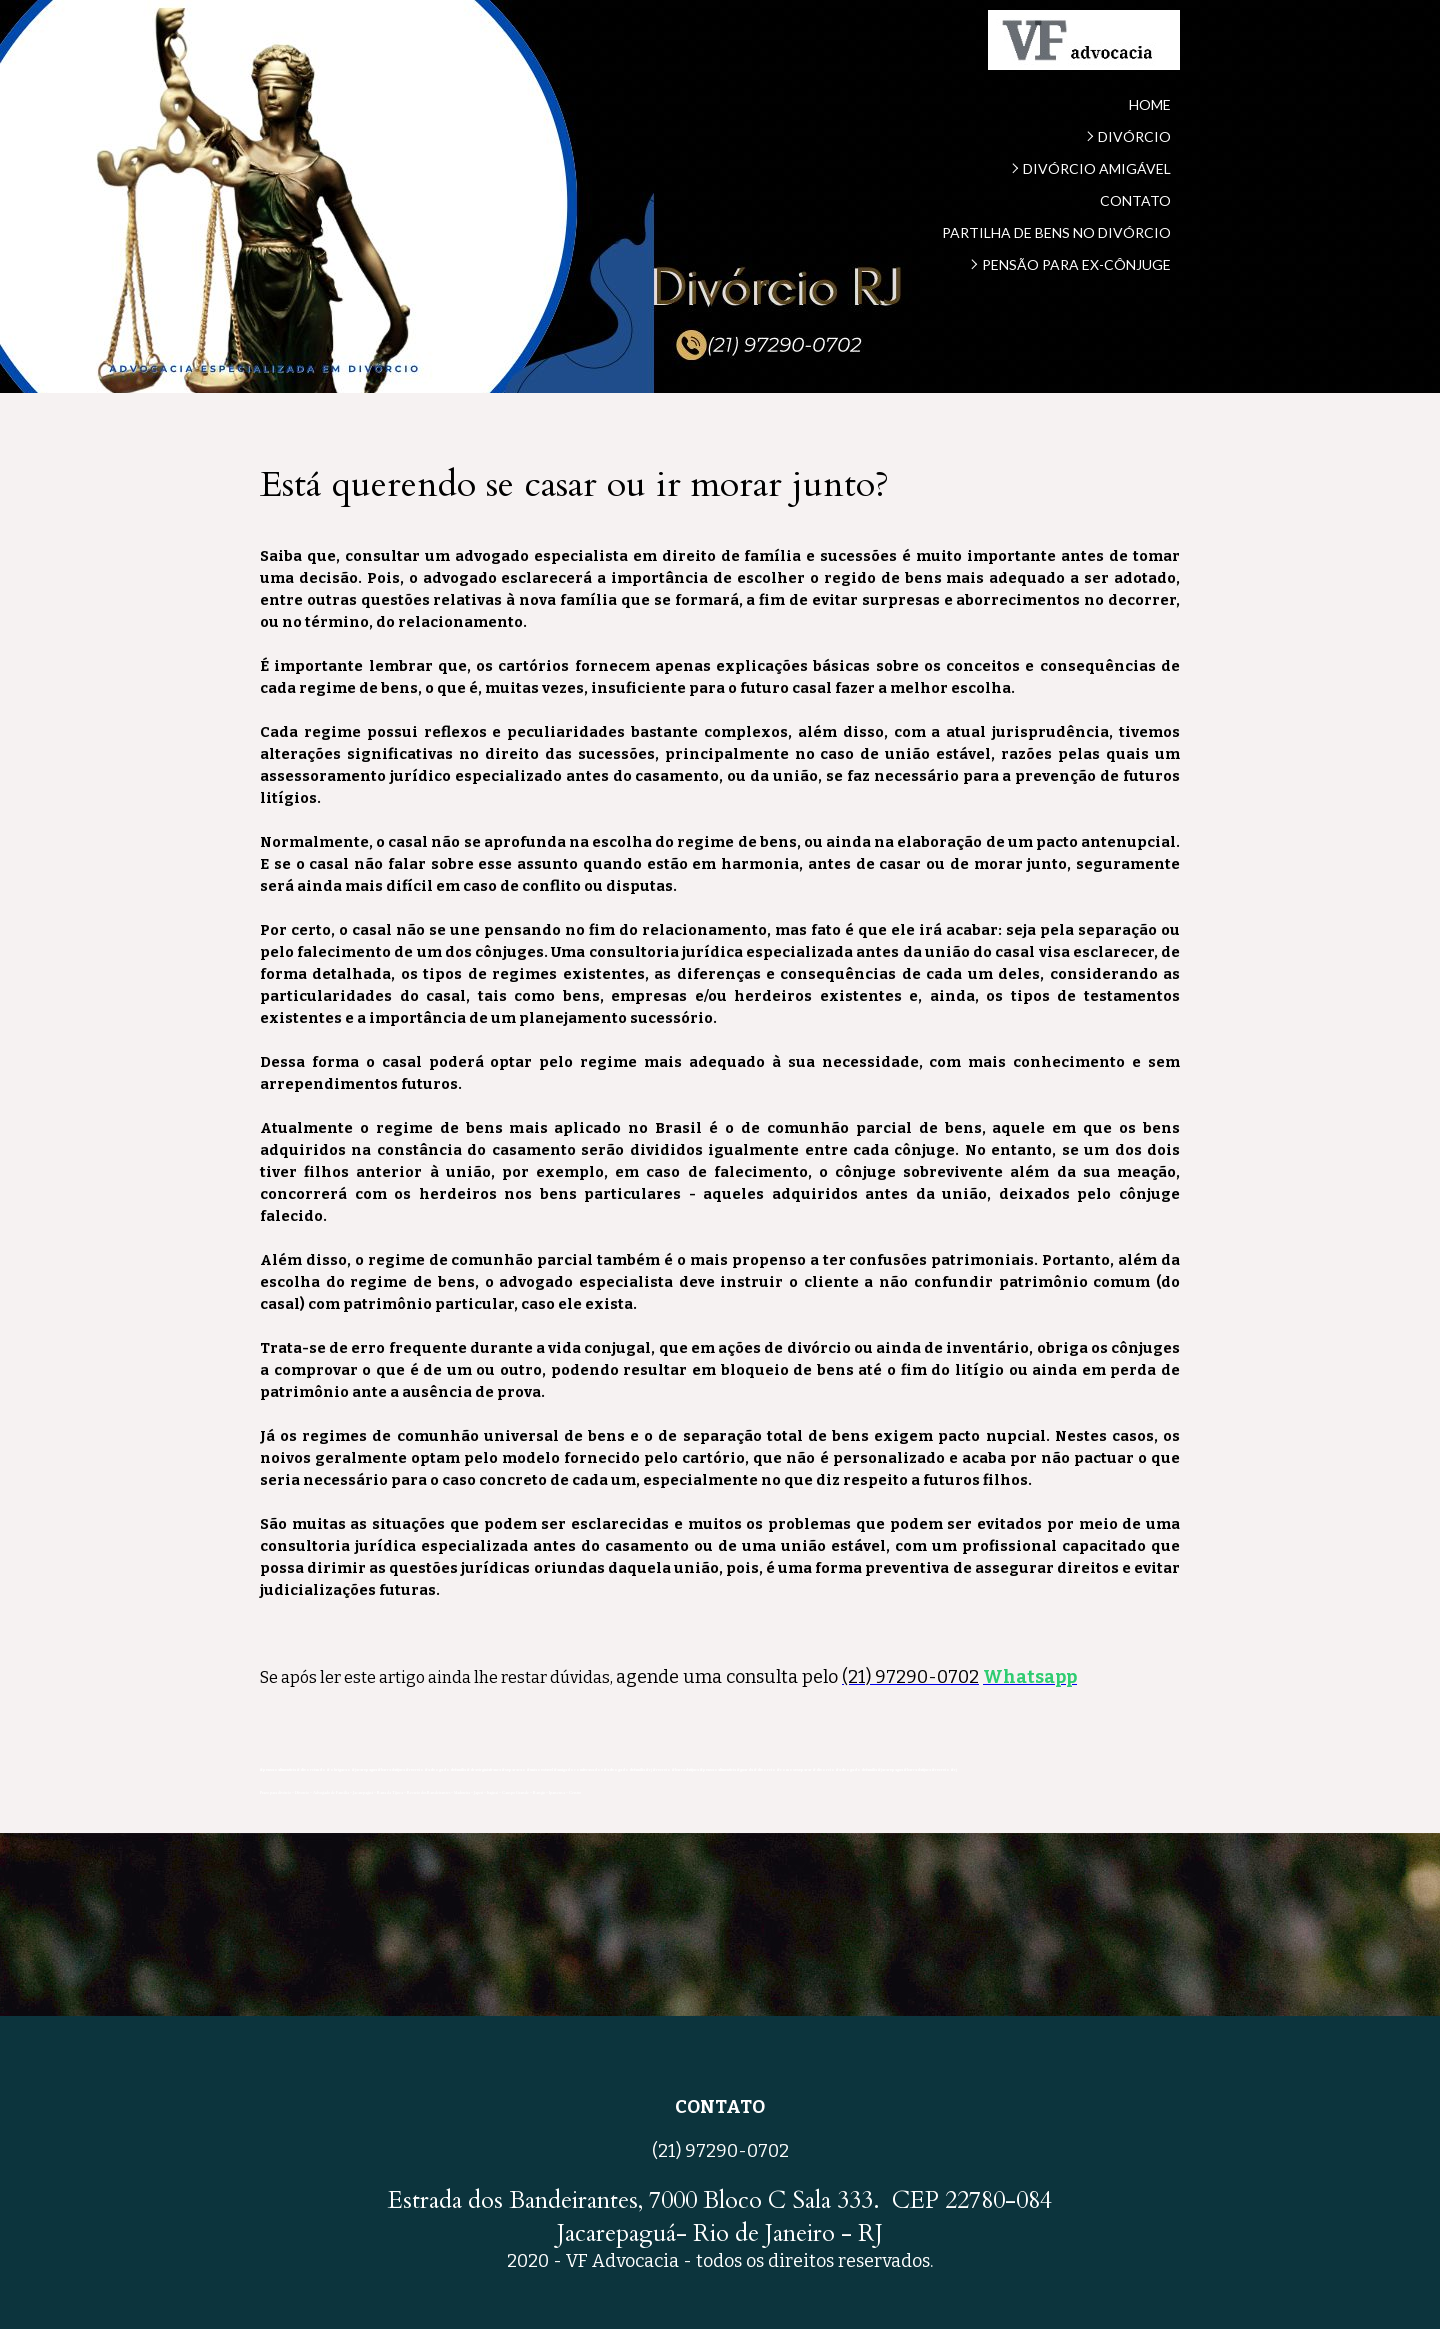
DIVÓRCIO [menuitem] (1134, 136)
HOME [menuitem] (1150, 104)
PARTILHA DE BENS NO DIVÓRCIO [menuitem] (1056, 232)
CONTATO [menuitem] (1135, 200)
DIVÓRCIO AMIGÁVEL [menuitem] (1097, 168)
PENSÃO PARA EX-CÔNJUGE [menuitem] (1076, 264)
